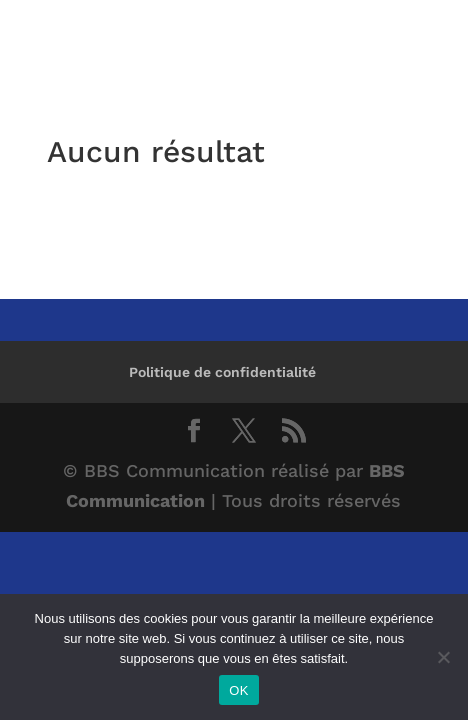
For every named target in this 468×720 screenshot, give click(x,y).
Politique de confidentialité (222, 372)
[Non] (443, 657)
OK (238, 690)
